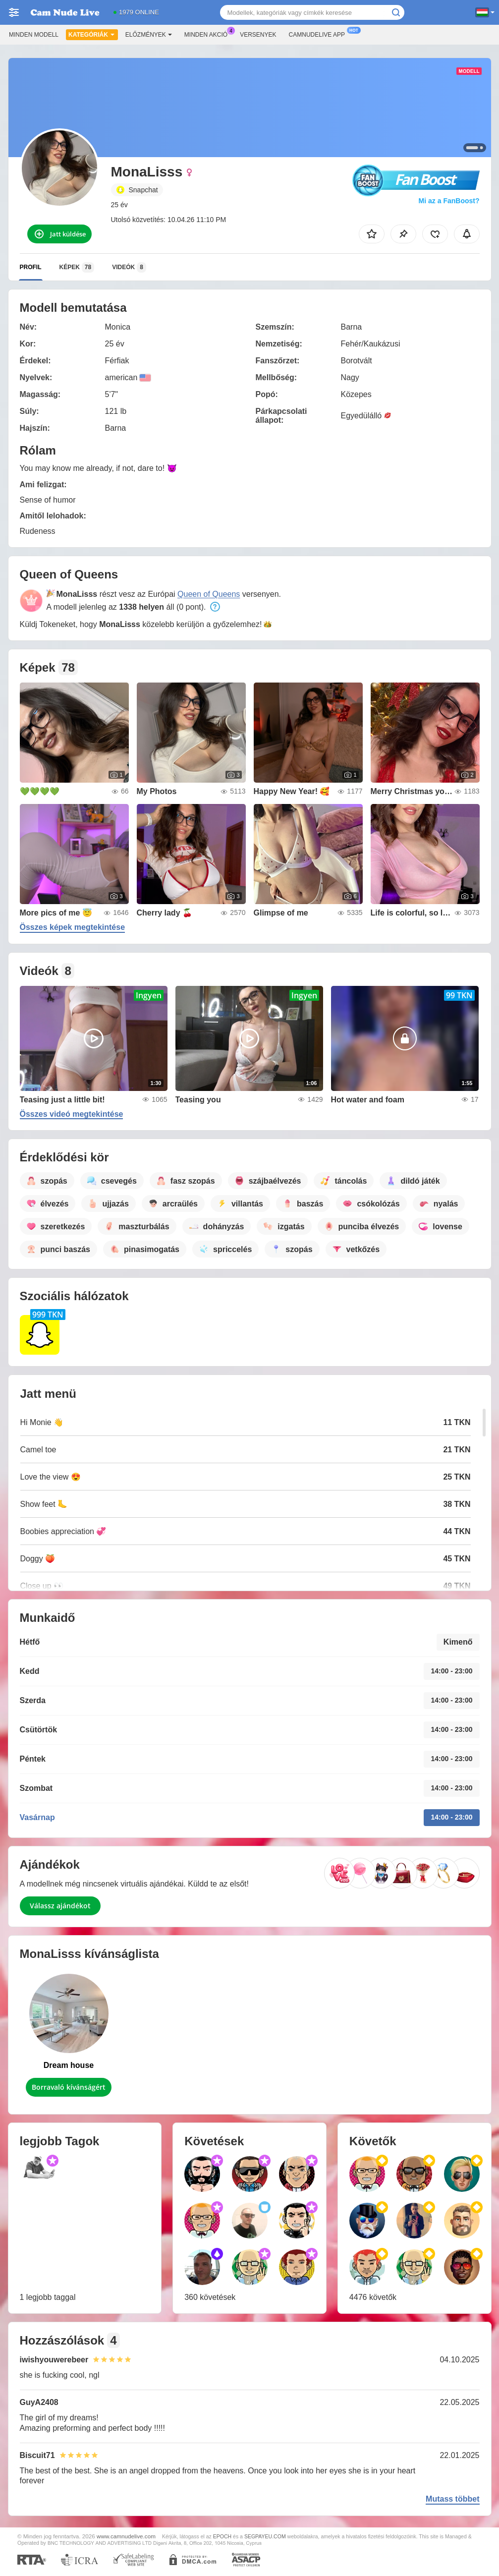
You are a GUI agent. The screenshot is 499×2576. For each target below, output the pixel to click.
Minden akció (208, 33)
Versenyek (258, 34)
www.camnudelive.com (126, 2536)
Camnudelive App (319, 33)
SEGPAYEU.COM (265, 2536)
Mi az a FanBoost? (449, 201)
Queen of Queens (208, 594)
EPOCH (222, 2536)
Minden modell (33, 34)
